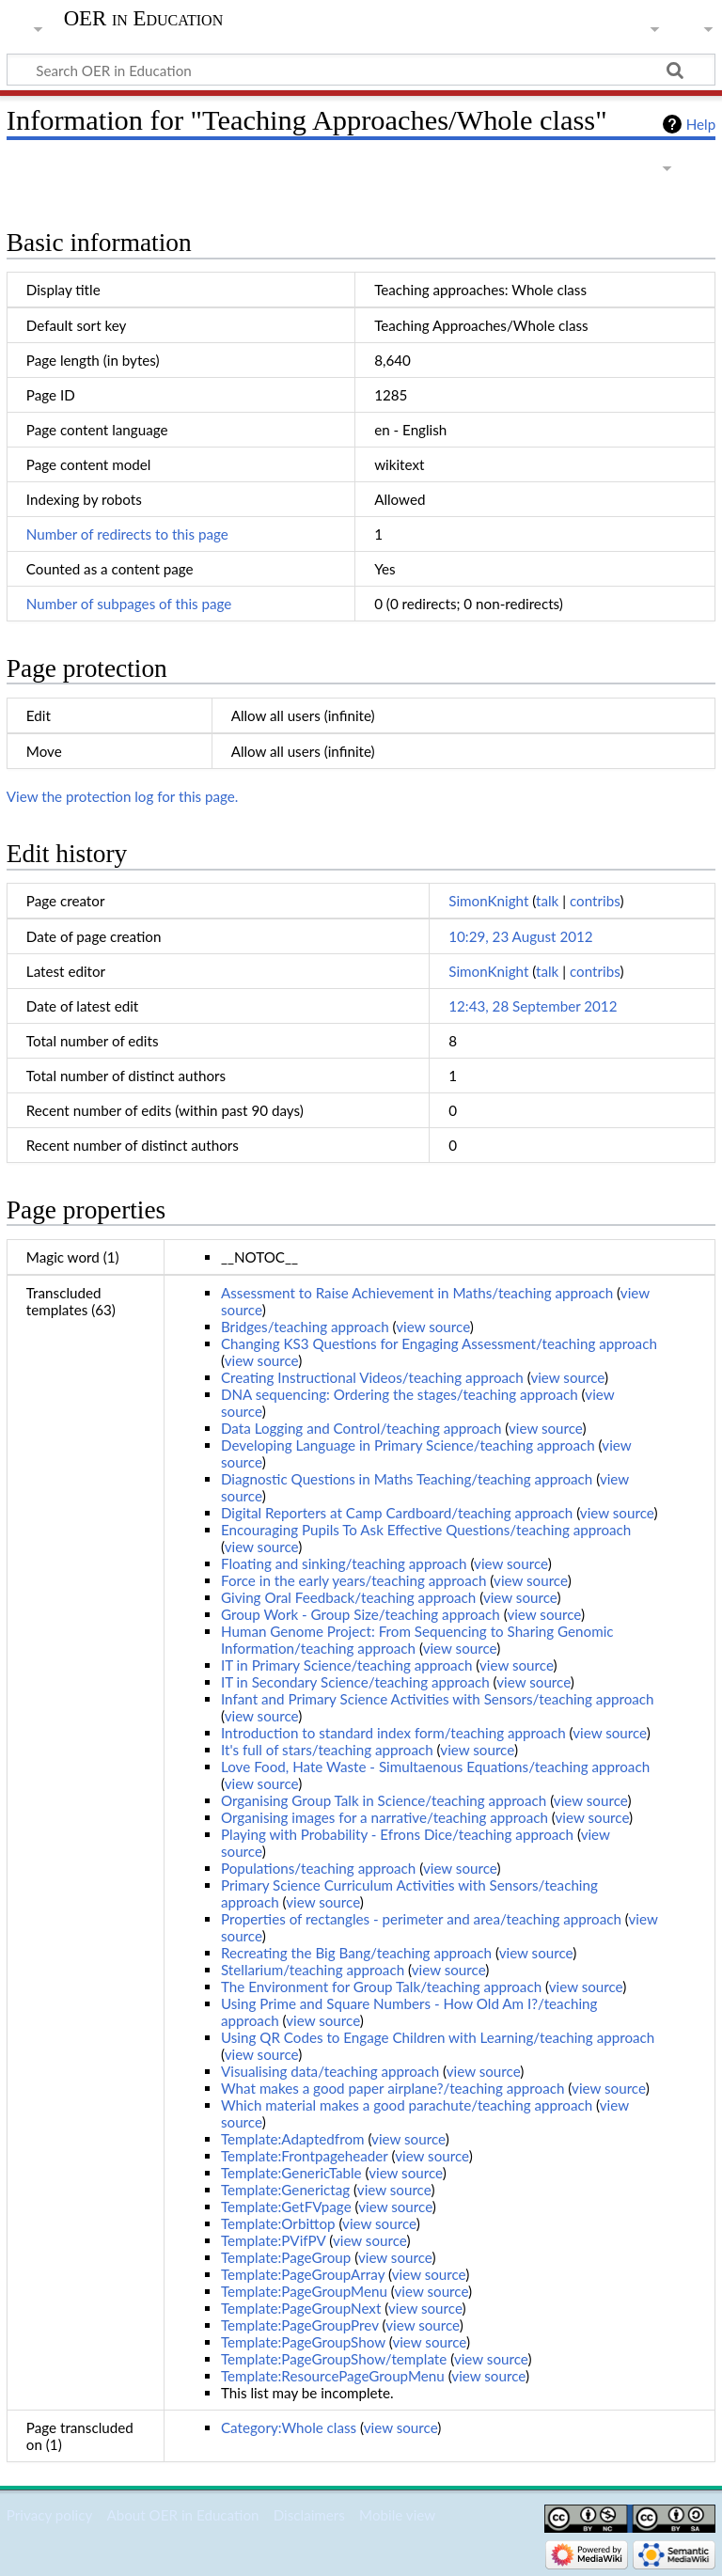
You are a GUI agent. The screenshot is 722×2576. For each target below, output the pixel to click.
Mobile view (397, 2514)
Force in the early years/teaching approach (353, 1580)
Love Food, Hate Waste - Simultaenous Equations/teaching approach (435, 1766)
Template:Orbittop (278, 2223)
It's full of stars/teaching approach (327, 1749)
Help (700, 124)
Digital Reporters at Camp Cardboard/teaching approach (397, 1512)
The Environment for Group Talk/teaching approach (381, 1986)
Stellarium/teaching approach (312, 1969)
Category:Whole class (288, 2427)
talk (547, 900)
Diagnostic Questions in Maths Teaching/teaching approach (406, 1478)
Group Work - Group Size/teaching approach (360, 1614)
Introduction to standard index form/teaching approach (393, 1732)
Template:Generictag (285, 2189)
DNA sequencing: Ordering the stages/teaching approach (399, 1394)
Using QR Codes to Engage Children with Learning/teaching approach (437, 2037)
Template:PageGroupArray (303, 2274)
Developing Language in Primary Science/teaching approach (408, 1445)
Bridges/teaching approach (305, 1326)
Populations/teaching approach (318, 1868)
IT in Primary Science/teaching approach (346, 1665)
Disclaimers (309, 2514)
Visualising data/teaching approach (330, 2071)
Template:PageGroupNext (301, 2308)
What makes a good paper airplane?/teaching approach (392, 2088)
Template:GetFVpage (286, 2206)
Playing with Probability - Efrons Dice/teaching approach (397, 1834)
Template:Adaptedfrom (293, 2138)
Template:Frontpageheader (304, 2155)
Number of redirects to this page (127, 534)
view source (433, 1326)
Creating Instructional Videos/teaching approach (372, 1377)
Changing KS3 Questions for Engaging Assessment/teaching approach (439, 1343)
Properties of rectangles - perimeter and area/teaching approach (421, 1918)
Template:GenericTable (291, 2172)
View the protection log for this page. (123, 796)
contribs (595, 900)
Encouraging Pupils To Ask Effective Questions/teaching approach (426, 1529)
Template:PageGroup (286, 2257)
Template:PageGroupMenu (304, 2291)
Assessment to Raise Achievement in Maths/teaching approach (417, 1292)
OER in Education (144, 18)
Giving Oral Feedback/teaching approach (348, 1597)
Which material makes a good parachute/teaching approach (406, 2105)
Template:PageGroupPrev (300, 2325)
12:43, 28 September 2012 (532, 1005)
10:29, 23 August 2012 (520, 936)
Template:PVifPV (273, 2240)
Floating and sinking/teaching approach (344, 1563)
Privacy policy (49, 2514)
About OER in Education (182, 2514)
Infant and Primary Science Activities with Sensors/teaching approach (437, 1698)
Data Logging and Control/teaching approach (361, 1428)
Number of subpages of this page (129, 603)
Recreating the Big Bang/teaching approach (356, 1952)
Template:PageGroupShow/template (334, 2358)
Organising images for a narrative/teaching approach (384, 1817)
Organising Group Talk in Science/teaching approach (383, 1800)
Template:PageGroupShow (303, 2341)
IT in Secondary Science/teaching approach (355, 1681)
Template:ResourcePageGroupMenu (333, 2375)
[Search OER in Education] (361, 70)
